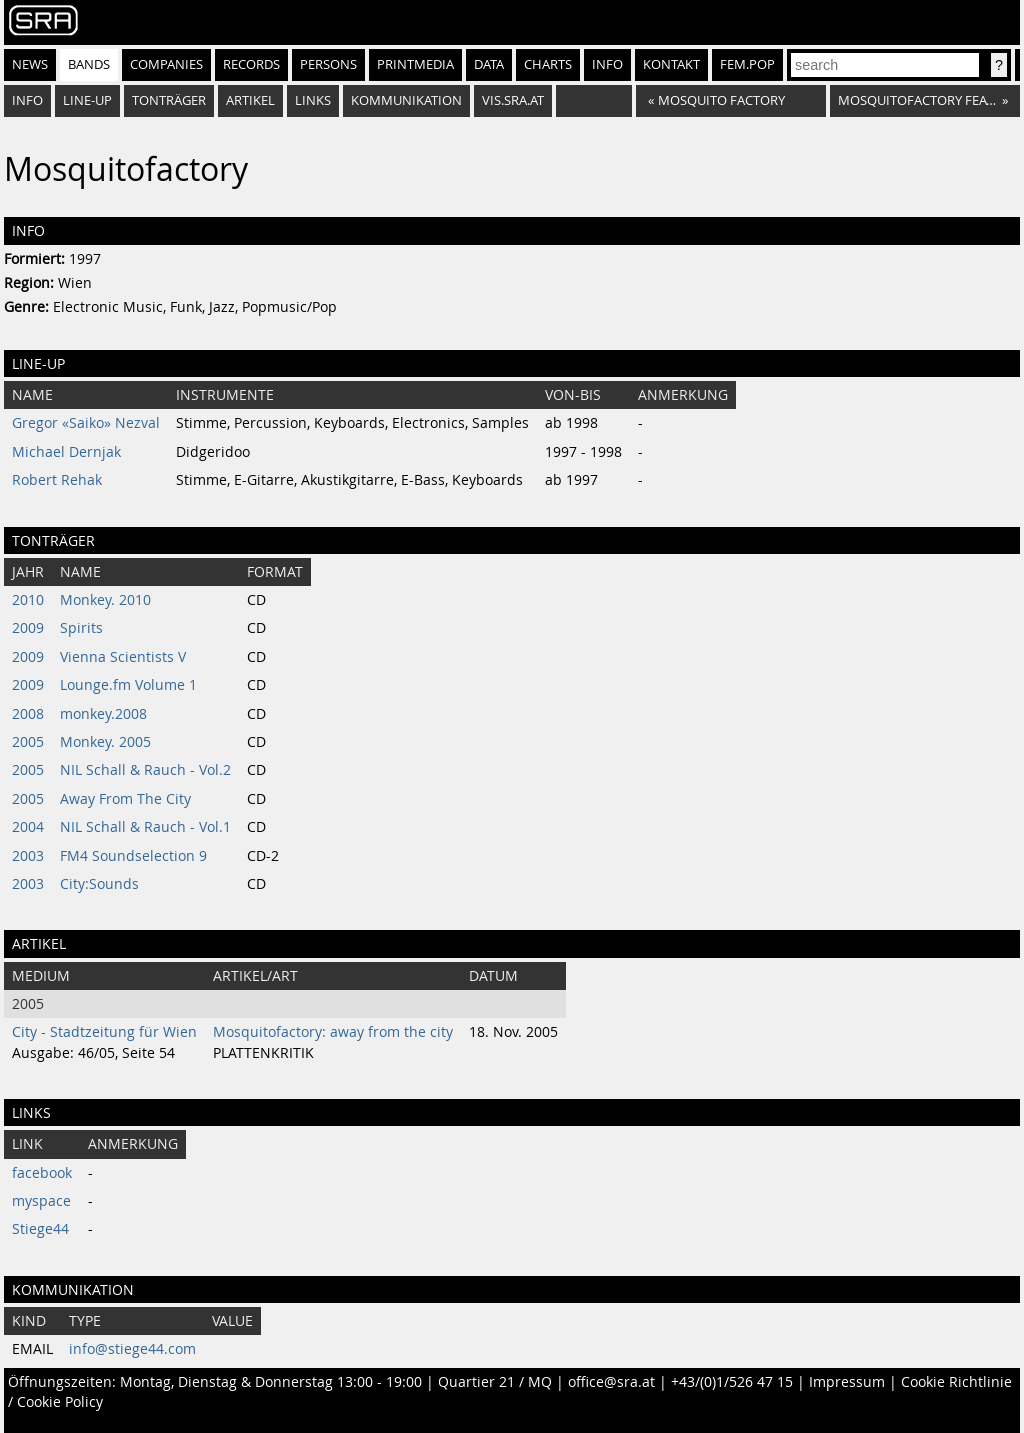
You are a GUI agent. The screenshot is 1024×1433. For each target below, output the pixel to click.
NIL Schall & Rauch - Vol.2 (145, 770)
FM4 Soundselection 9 (133, 856)
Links (313, 100)
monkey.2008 (103, 714)
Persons (328, 64)
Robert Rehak (57, 480)
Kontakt (671, 64)
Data (489, 64)
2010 (28, 600)
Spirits (81, 628)
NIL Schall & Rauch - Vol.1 (145, 827)
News (30, 64)
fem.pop (747, 64)
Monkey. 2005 (105, 742)
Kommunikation (406, 100)
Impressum (847, 1382)
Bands (89, 64)
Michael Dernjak (66, 452)
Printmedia (415, 64)
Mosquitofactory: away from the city (333, 1032)
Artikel (250, 100)
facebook (42, 1173)
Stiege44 (40, 1229)
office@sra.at (611, 1382)
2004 (28, 827)
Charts (548, 64)
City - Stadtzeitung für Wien (104, 1032)
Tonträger (169, 100)
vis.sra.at (513, 100)
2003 (28, 856)
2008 (28, 714)
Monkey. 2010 (105, 600)
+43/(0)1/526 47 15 (732, 1382)
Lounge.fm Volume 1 (128, 685)
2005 (28, 742)
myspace (41, 1201)
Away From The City (125, 799)
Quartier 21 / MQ (495, 1382)
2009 (28, 628)
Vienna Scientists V (123, 657)
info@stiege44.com (132, 1349)
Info (607, 64)
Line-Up (87, 100)
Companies (166, 64)
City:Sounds (99, 884)
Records (251, 64)
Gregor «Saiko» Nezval (86, 423)
